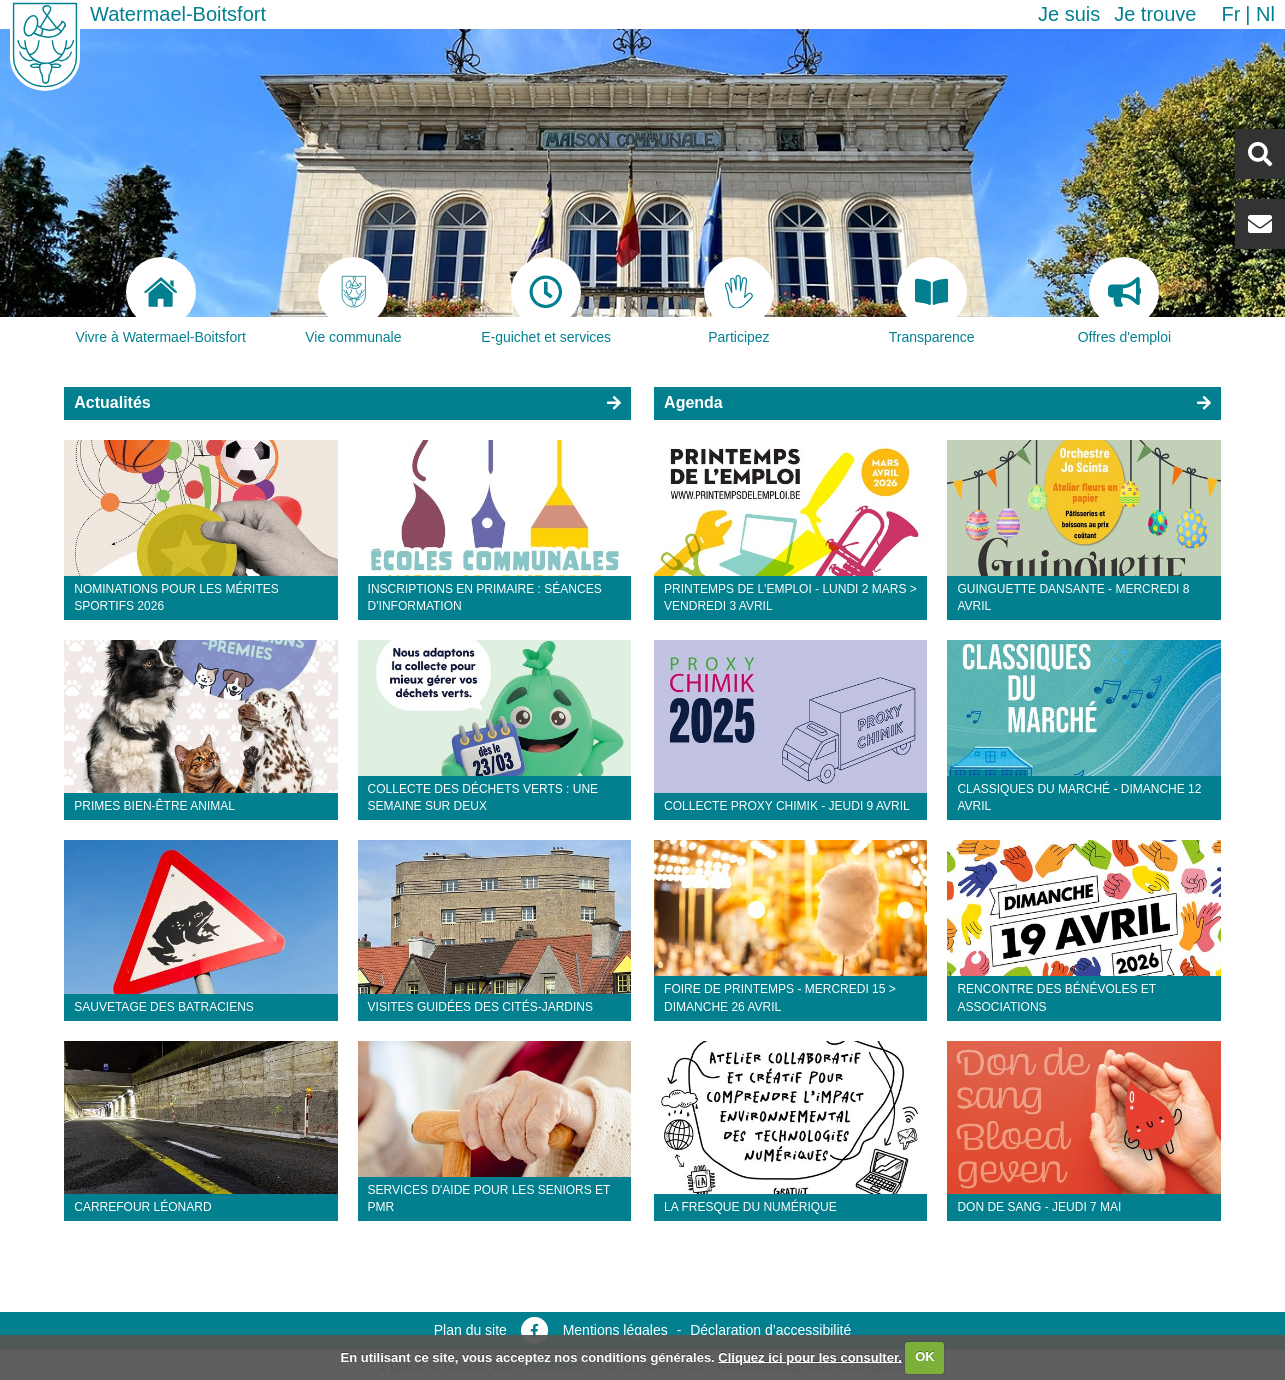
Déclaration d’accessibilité (770, 1330)
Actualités (112, 402)
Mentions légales (615, 1330)
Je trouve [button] (1155, 14)
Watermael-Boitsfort (178, 14)
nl (1265, 14)
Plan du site (470, 1330)
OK (925, 1356)
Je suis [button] (1069, 14)
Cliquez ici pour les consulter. (810, 1356)
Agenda (693, 402)
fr (1230, 14)
